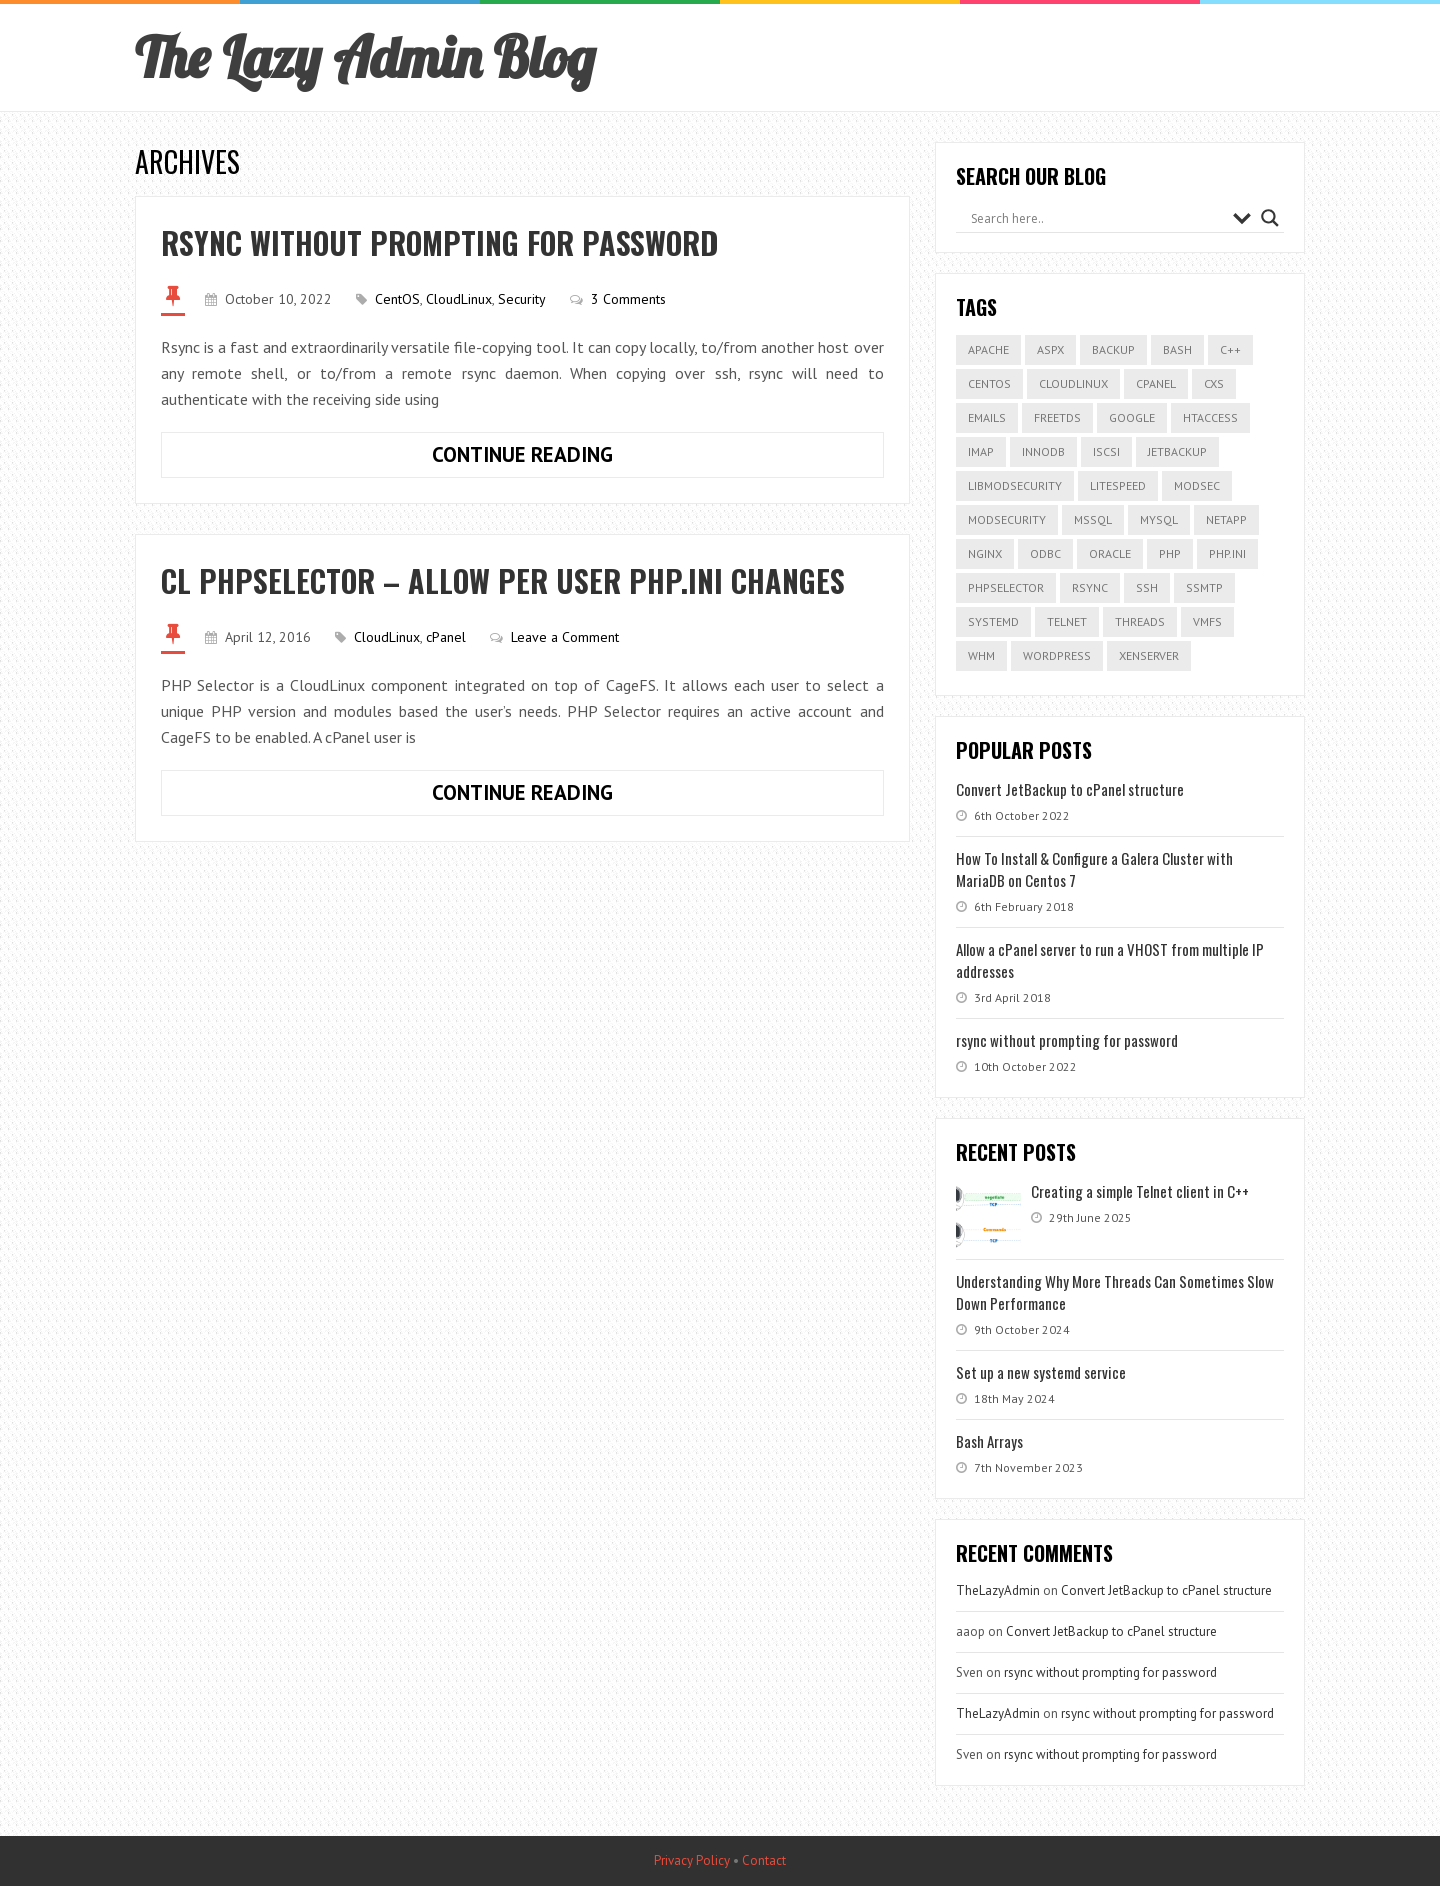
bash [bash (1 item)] (1177, 349)
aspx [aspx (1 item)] (1050, 349)
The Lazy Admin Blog (365, 57)
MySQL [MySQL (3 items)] (1159, 519)
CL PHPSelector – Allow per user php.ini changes (503, 580)
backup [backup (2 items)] (1113, 349)
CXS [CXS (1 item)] (1214, 383)
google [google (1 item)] (1132, 417)
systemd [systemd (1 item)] (993, 621)
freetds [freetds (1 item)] (1057, 417)
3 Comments (628, 299)
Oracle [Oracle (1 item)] (1110, 553)
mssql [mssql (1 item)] (1093, 519)
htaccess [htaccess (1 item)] (1210, 417)
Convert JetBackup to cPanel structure (1070, 789)
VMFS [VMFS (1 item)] (1207, 621)
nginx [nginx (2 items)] (985, 553)
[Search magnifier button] (1270, 218)
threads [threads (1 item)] (1140, 621)
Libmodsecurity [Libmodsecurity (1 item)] (1015, 485)
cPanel (446, 637)
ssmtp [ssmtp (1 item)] (1204, 587)
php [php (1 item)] (1170, 553)
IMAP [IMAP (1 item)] (981, 451)
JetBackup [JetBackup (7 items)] (1177, 451)
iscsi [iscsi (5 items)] (1106, 451)
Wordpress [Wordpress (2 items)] (1057, 655)
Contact (764, 1860)
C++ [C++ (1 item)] (1230, 349)
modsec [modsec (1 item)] (1197, 485)
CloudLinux (459, 299)
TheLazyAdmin (998, 1590)
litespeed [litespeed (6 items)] (1118, 485)
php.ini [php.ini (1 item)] (1227, 553)
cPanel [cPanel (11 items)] (1156, 383)
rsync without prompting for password (439, 242)
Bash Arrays (989, 1441)
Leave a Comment (565, 637)
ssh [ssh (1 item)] (1147, 587)
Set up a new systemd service (1041, 1372)
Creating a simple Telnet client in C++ (1140, 1191)
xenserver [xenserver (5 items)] (1149, 655)
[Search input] (1097, 218)
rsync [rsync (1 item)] (1090, 587)
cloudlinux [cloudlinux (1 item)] (1073, 383)
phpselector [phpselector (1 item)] (1006, 587)
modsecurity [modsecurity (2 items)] (1007, 519)
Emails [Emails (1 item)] (987, 417)
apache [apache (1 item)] (988, 349)
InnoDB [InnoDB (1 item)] (1043, 451)
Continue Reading (577, 459)
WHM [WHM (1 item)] (981, 655)
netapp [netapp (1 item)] (1226, 519)
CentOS (397, 299)
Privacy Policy (692, 1860)
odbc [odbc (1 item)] (1045, 553)
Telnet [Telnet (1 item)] (1067, 621)
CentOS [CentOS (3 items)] (989, 383)
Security (522, 299)
